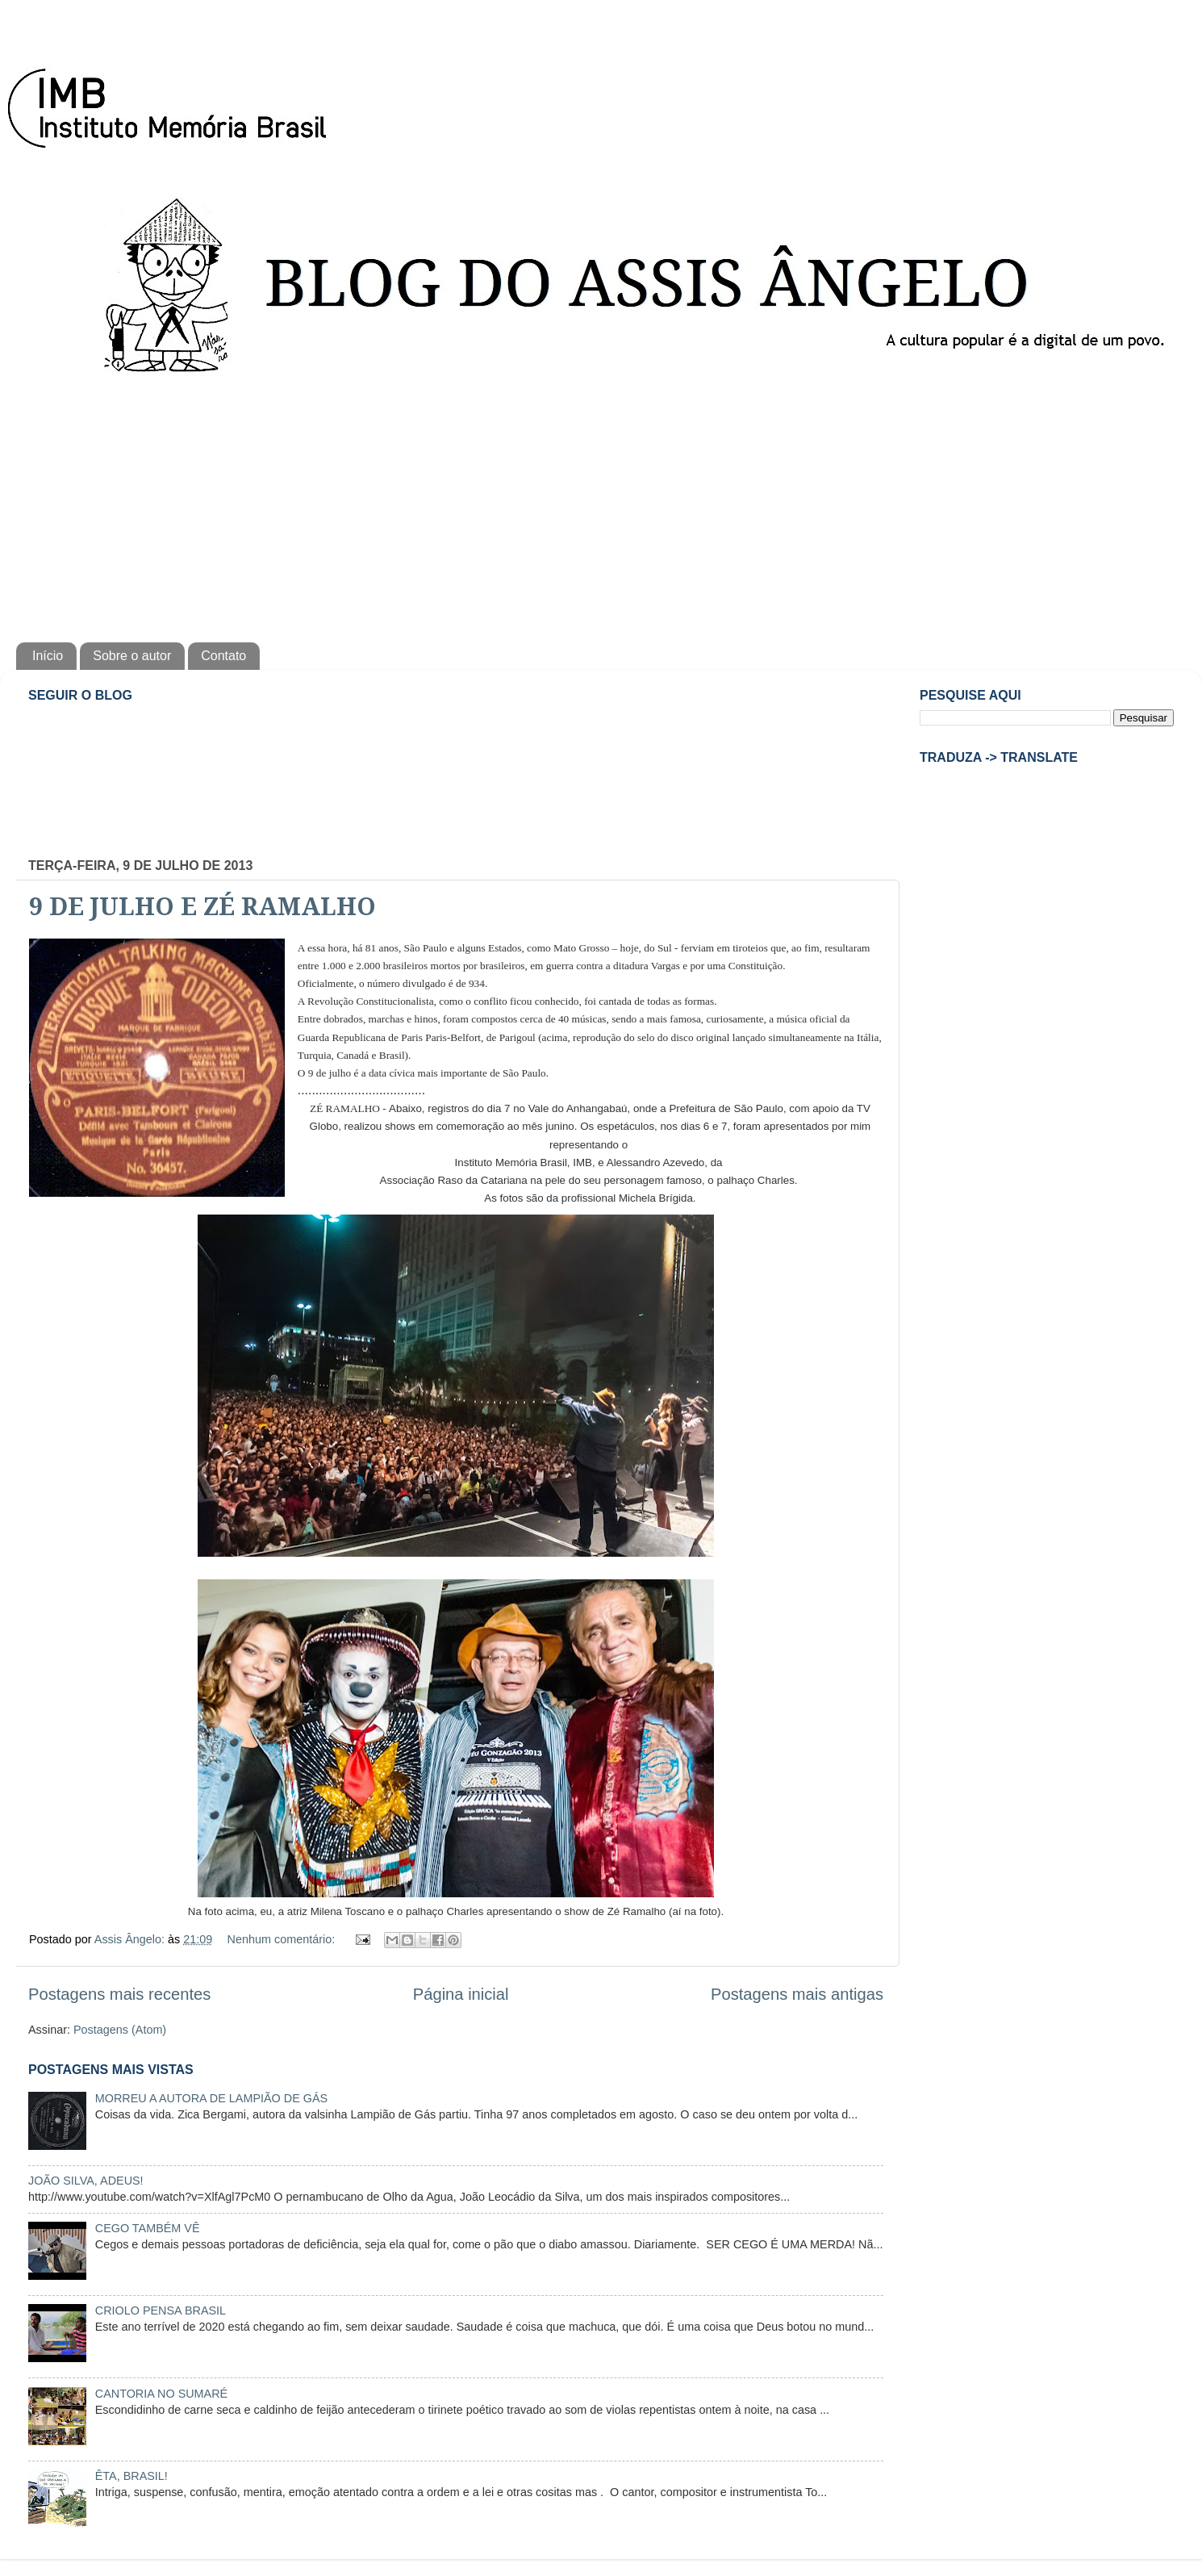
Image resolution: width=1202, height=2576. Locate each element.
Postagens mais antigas (797, 1994)
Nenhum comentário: (283, 1939)
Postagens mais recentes (119, 1994)
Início (47, 656)
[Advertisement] (601, 505)
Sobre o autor (132, 656)
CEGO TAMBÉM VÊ (147, 2228)
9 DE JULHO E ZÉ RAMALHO (202, 907)
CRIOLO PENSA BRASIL (160, 2310)
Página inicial (461, 1994)
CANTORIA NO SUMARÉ (161, 2393)
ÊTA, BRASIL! (131, 2475)
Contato (223, 656)
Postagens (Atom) (119, 2029)
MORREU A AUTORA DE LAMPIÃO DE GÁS (211, 2098)
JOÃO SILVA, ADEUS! (86, 2180)
